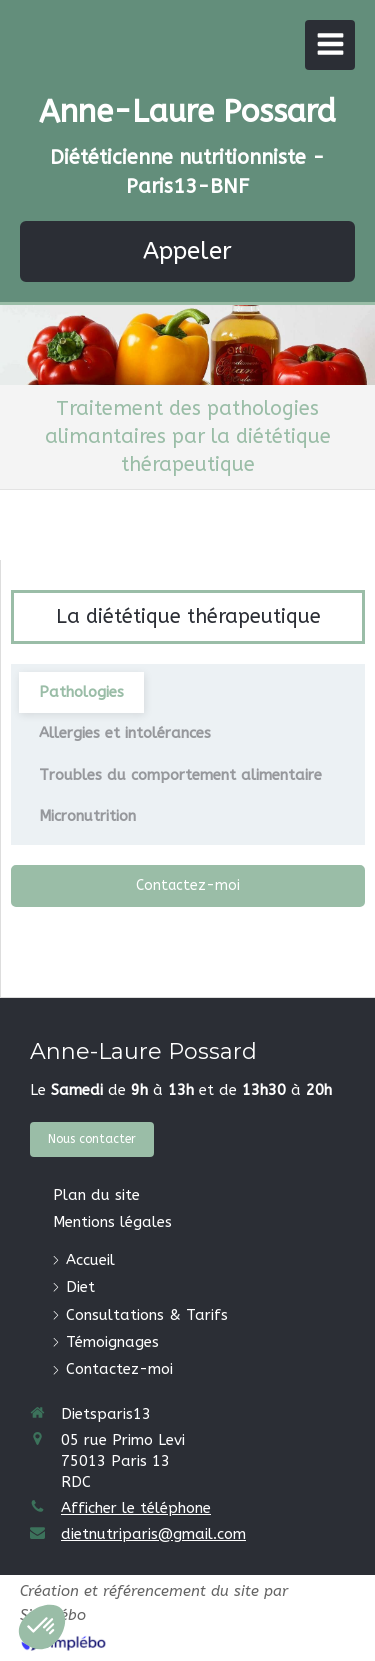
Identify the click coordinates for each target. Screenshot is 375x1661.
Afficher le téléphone (136, 1508)
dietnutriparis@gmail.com (153, 1534)
